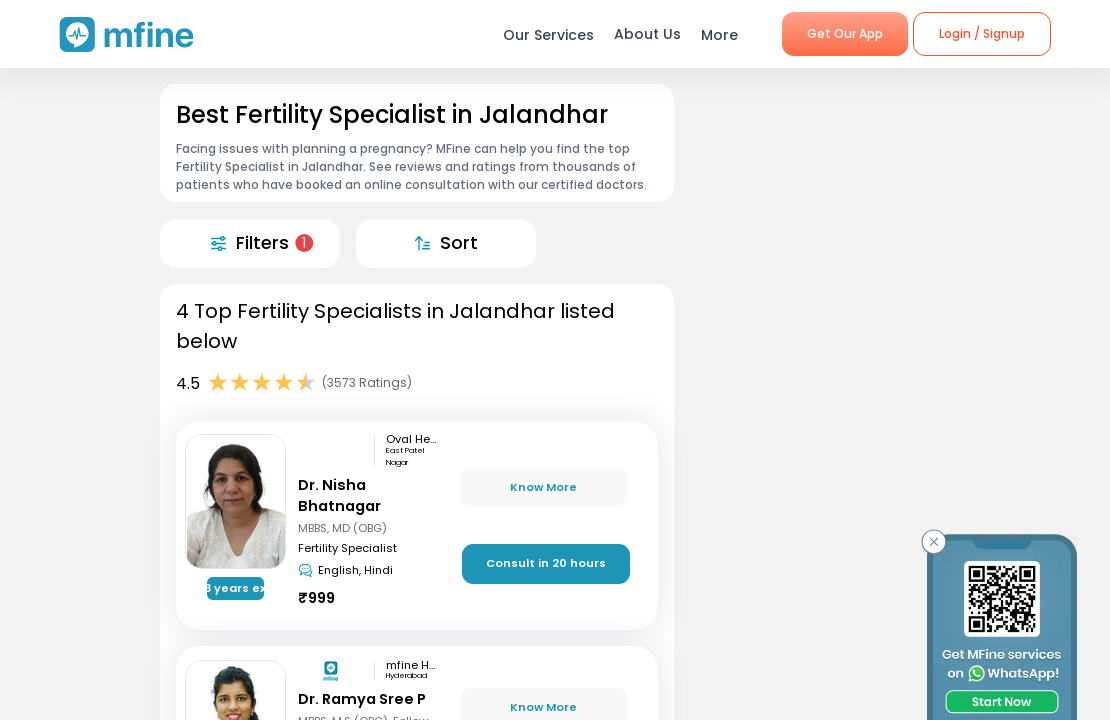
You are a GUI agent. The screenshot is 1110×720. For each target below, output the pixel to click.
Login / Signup (982, 33)
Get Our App (845, 33)
